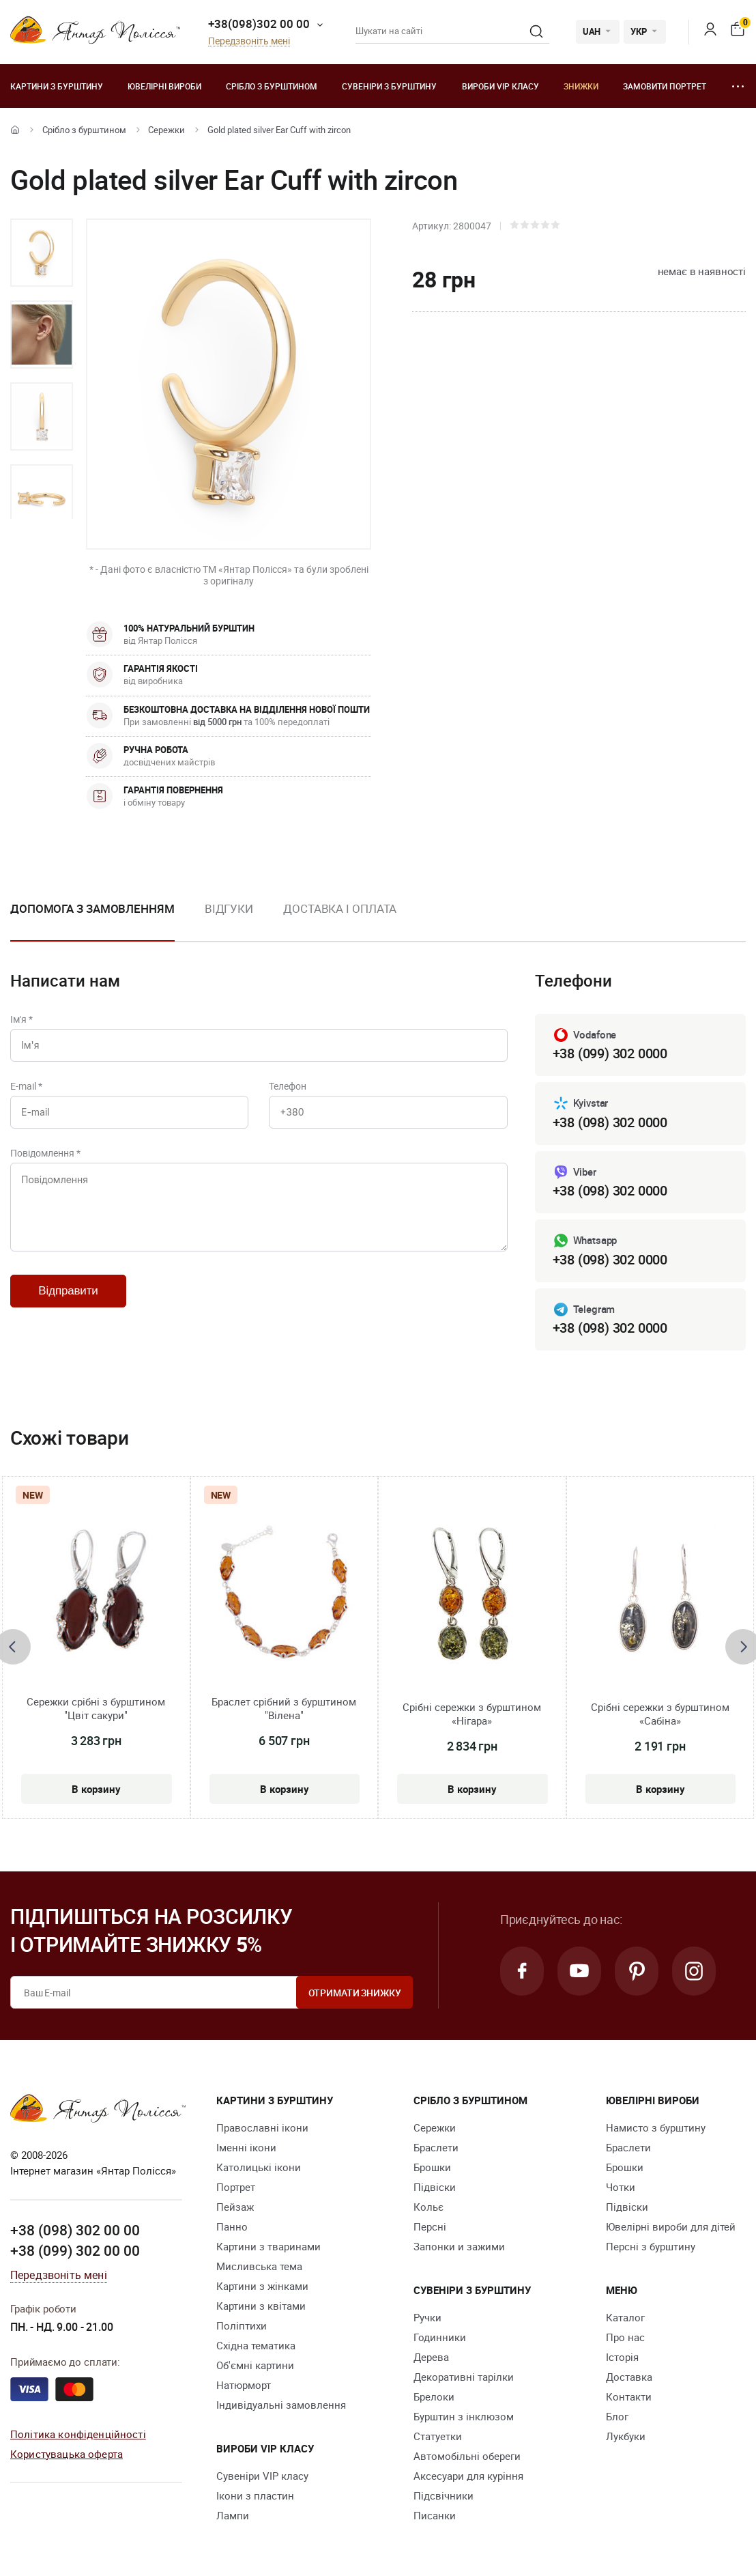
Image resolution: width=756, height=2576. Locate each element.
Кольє (428, 2206)
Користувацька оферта (66, 2454)
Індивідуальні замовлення (281, 2404)
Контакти (629, 2396)
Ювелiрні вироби (164, 86)
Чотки (620, 2187)
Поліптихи (241, 2325)
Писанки (434, 2515)
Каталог (625, 2317)
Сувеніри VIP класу (262, 2475)
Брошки (432, 2167)
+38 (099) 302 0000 (610, 1053)
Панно (232, 2226)
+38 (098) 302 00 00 (75, 2229)
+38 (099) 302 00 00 (75, 2250)
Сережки (166, 129)
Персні (429, 2226)
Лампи (232, 2515)
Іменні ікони (246, 2147)
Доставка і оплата (339, 908)
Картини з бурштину (56, 86)
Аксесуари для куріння (468, 2475)
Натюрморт (243, 2385)
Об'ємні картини (255, 2365)
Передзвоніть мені (249, 41)
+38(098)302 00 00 (259, 23)
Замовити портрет (664, 86)
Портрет (235, 2187)
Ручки (427, 2317)
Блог (617, 2416)
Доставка (629, 2376)
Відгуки (229, 908)
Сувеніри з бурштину (389, 86)
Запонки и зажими (459, 2246)
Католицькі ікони (258, 2167)
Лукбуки (625, 2436)
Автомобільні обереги (467, 2456)
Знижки (581, 86)
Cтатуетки (437, 2436)
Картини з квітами (261, 2305)
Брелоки (433, 2396)
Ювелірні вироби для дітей (671, 2226)
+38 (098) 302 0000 (610, 1122)
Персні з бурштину (650, 2246)
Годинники (439, 2337)
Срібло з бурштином (271, 86)
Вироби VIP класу (500, 86)
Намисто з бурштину (656, 2127)
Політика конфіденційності (78, 2434)
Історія (622, 2357)
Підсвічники (443, 2495)
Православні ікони (262, 2127)
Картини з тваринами (268, 2246)
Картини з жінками (262, 2286)
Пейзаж (235, 2206)
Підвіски (434, 2187)
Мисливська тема (259, 2266)
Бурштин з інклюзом (463, 2416)
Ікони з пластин (255, 2495)
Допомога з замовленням (92, 908)
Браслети (436, 2147)
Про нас (625, 2337)
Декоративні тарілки (463, 2376)
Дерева (431, 2357)
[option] (41, 252)
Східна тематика (255, 2345)
